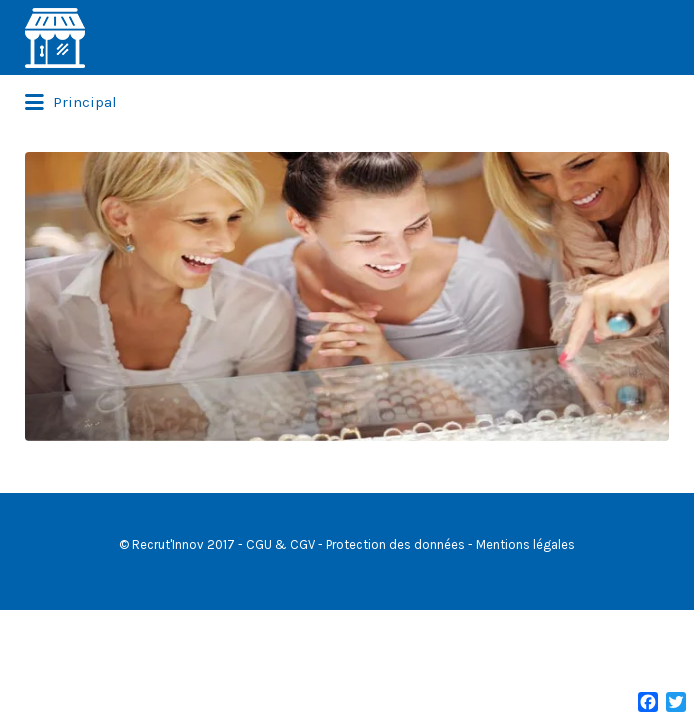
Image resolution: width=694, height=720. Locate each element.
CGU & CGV (280, 619)
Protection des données (395, 619)
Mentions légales (525, 619)
